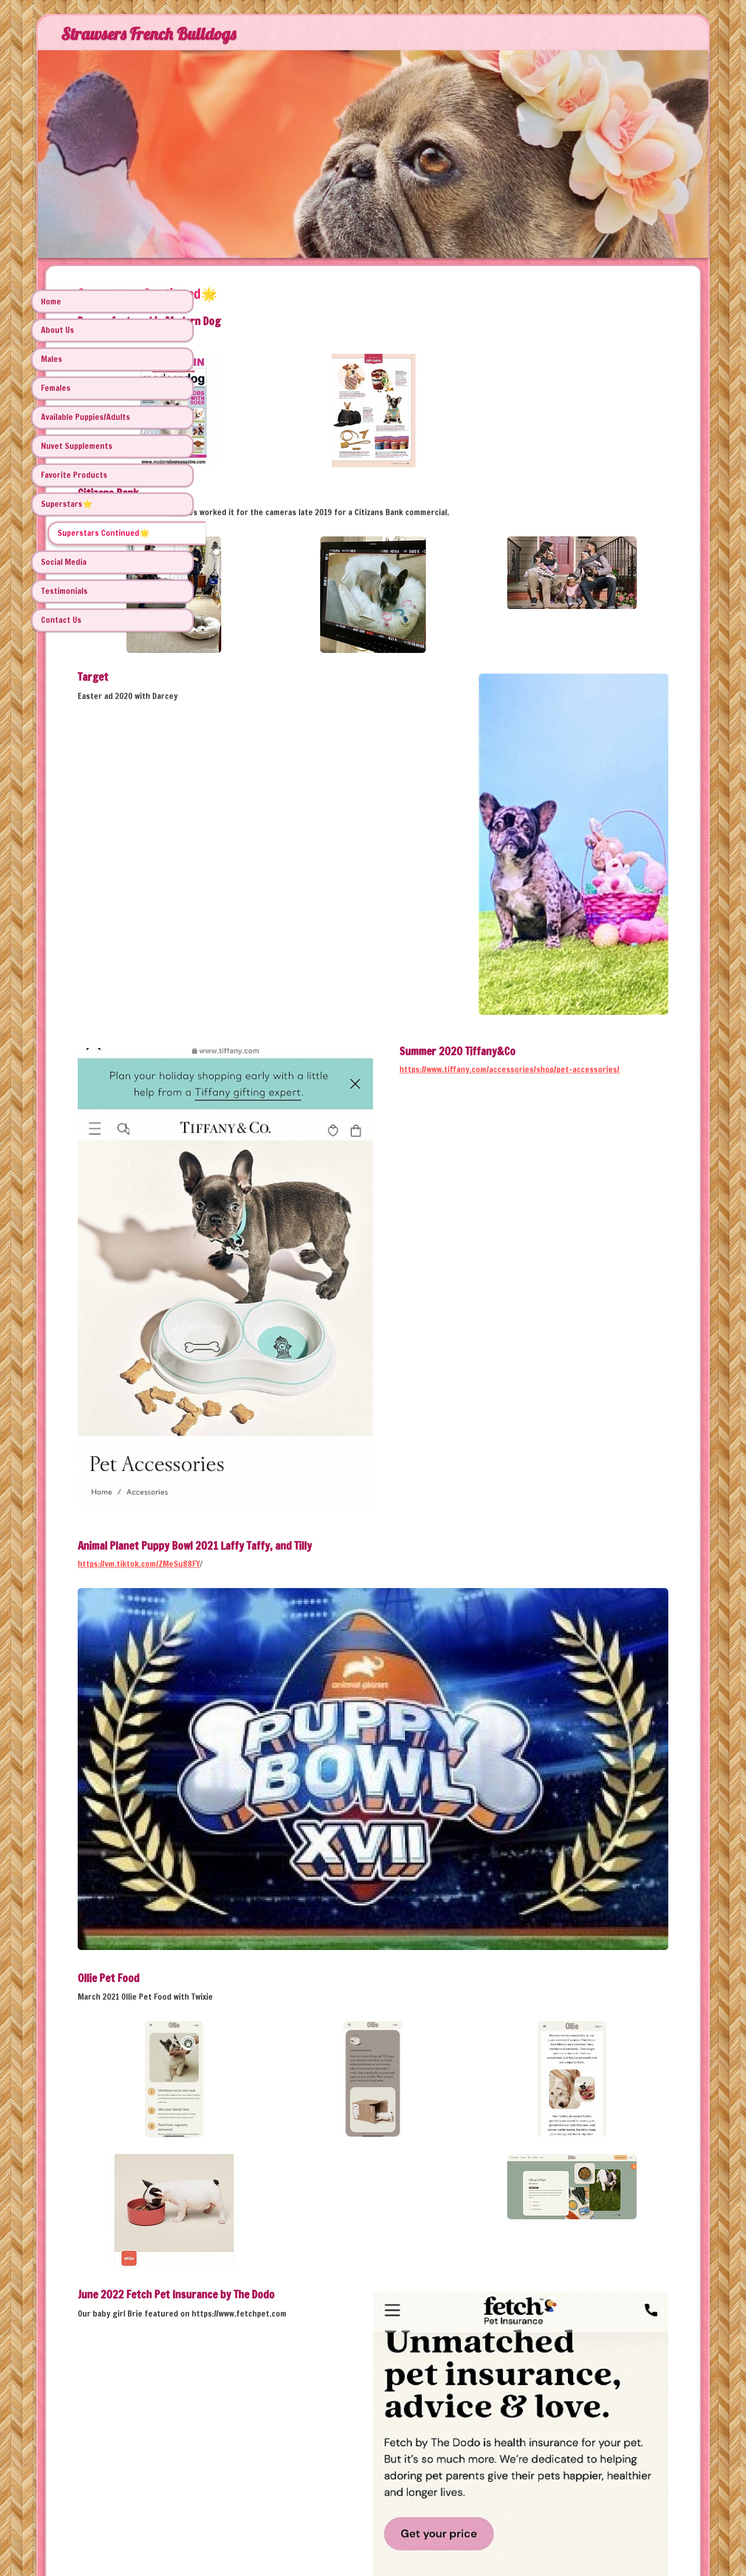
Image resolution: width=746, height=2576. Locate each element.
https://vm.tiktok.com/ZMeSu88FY (298, 1347)
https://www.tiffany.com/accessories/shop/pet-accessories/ (558, 982)
